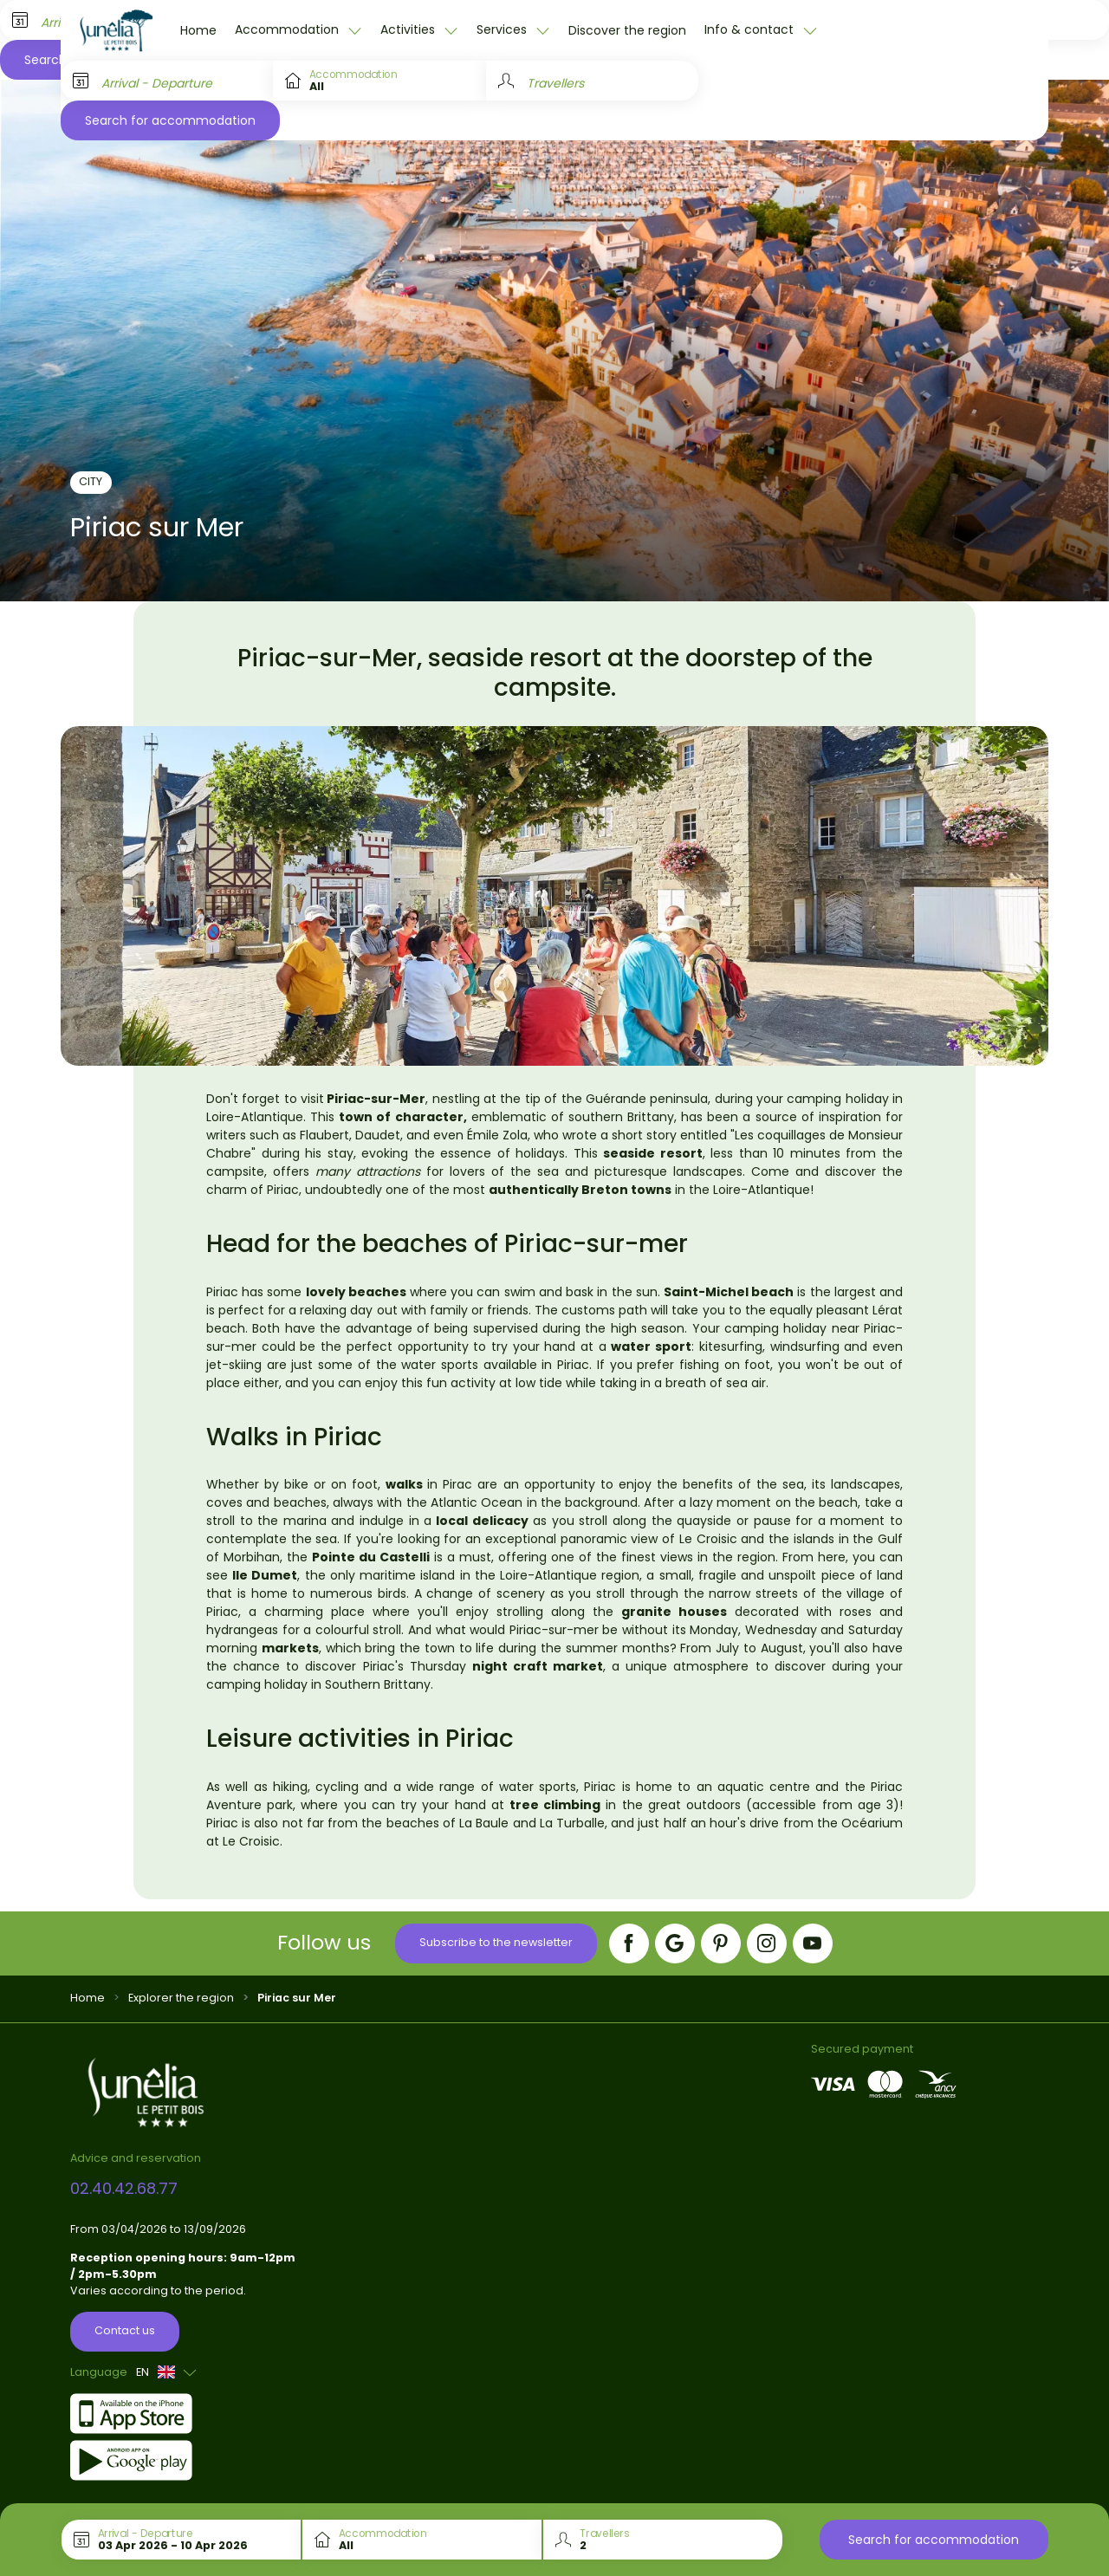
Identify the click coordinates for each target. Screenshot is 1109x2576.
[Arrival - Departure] (167, 81)
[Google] (675, 1943)
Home (198, 30)
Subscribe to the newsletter (496, 1942)
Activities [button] (409, 29)
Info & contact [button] (750, 29)
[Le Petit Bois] (116, 30)
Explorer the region (181, 1997)
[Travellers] (592, 81)
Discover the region (627, 30)
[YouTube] (813, 1943)
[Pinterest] (721, 1943)
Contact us (124, 2330)
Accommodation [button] (288, 29)
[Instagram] (767, 1943)
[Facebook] (629, 1943)
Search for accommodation (170, 120)
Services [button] (503, 29)
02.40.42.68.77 (124, 2188)
